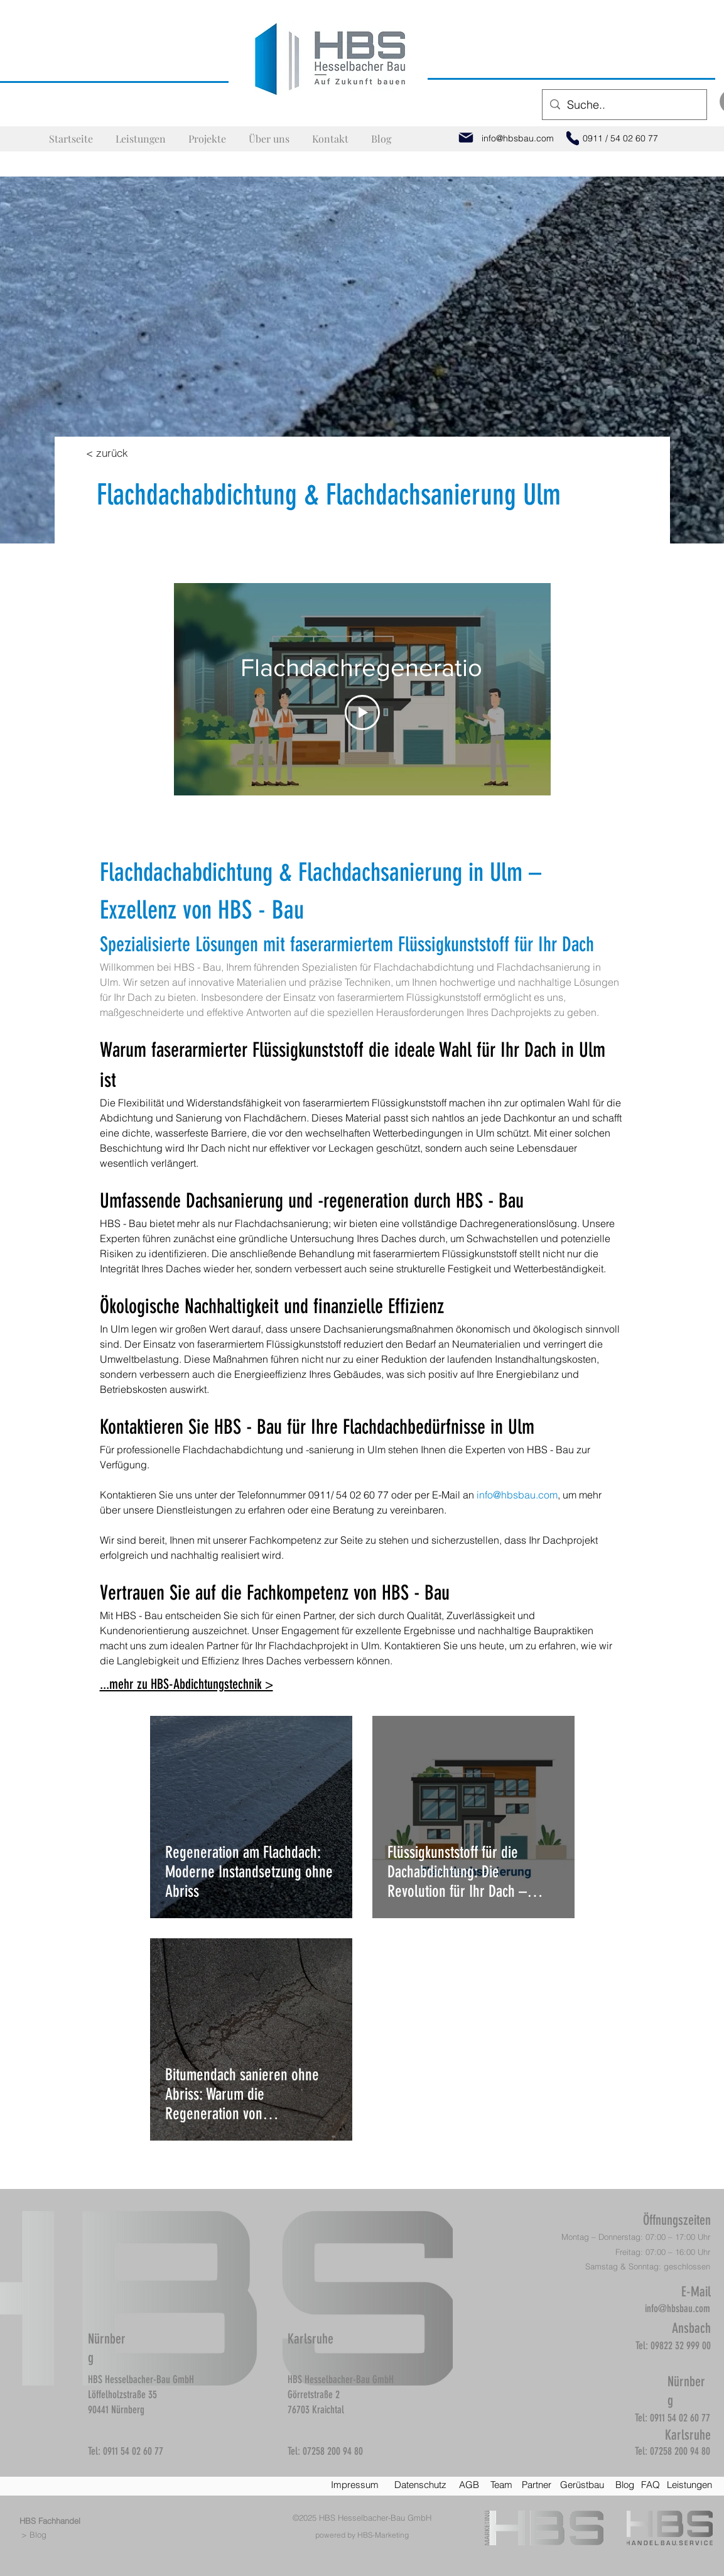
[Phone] (572, 138)
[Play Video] (362, 712)
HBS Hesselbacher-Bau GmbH (375, 2518)
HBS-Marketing (383, 2535)
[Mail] (466, 137)
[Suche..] (623, 105)
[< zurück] (107, 452)
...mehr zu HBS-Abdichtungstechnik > (186, 1684)
